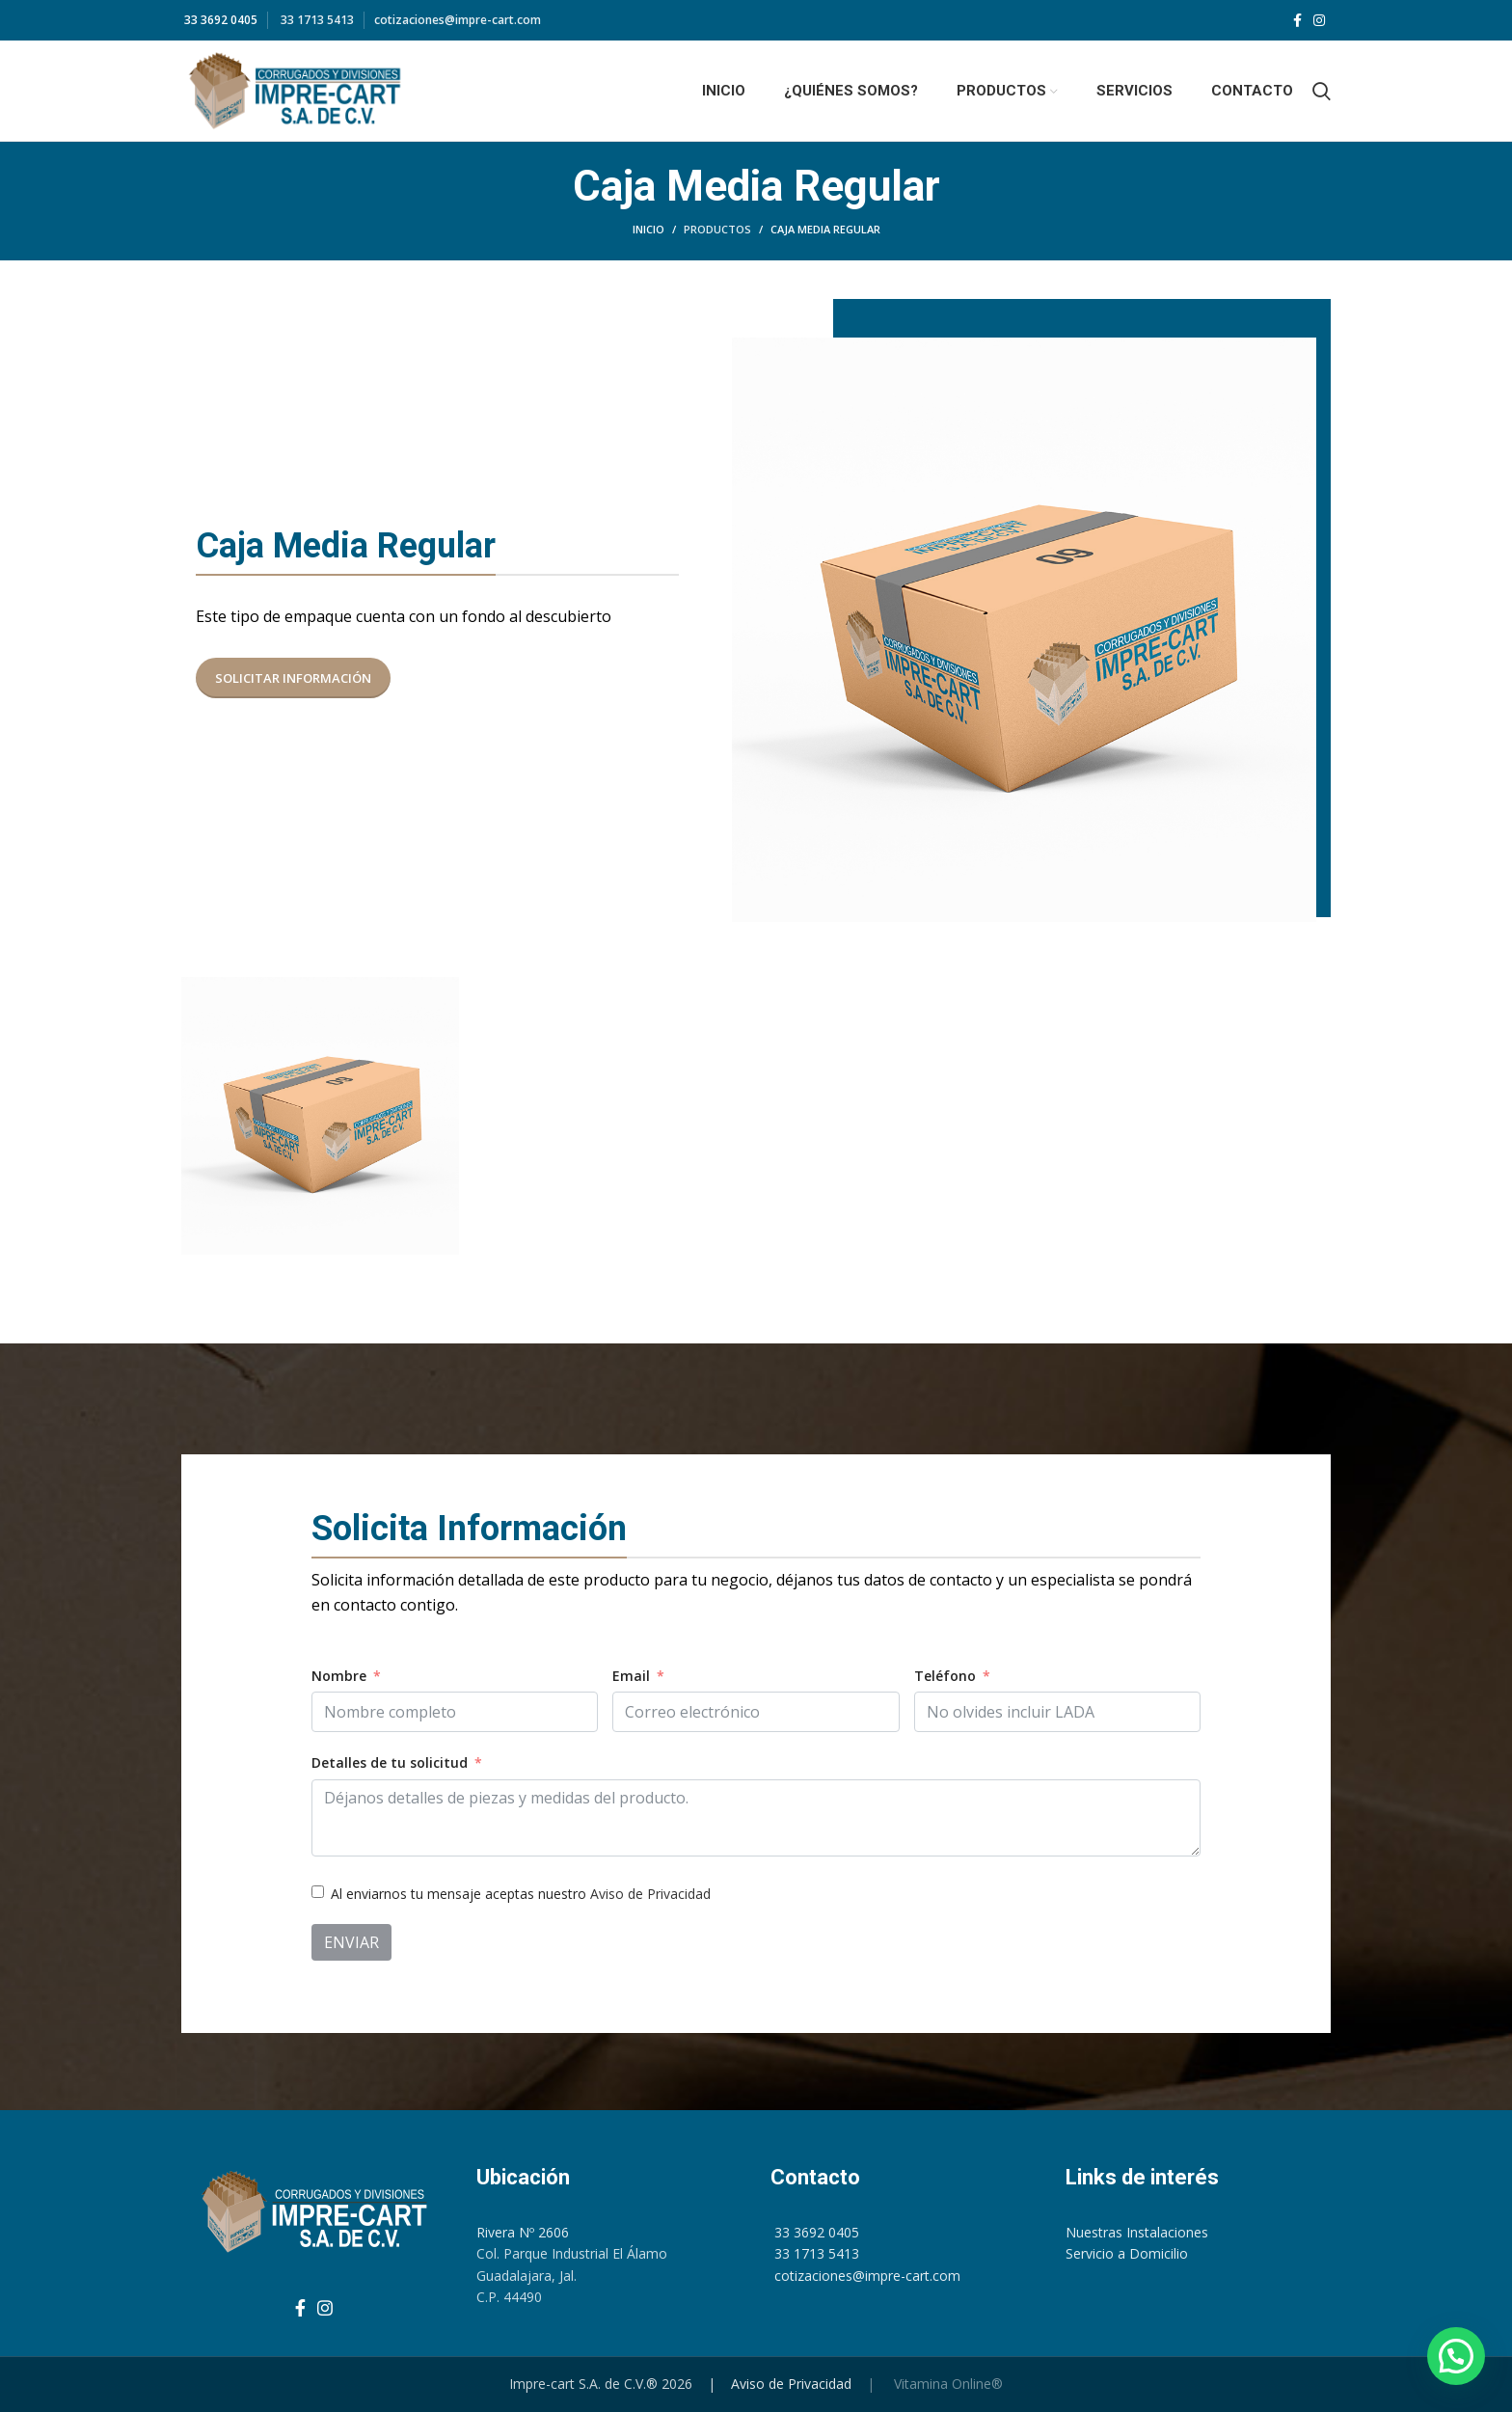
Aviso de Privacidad (650, 1893)
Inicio (648, 229)
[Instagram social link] (1319, 20)
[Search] (1321, 90)
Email (631, 1676)
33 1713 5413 (316, 20)
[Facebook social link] (1297, 20)
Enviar (351, 1942)
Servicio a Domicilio (1127, 2253)
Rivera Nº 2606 (522, 2232)
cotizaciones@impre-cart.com (457, 20)
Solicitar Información (293, 678)
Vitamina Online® (946, 2383)
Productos (717, 229)
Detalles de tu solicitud (389, 1762)
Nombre (338, 1676)
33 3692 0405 (219, 20)
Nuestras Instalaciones (1137, 2232)
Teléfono (945, 1676)
